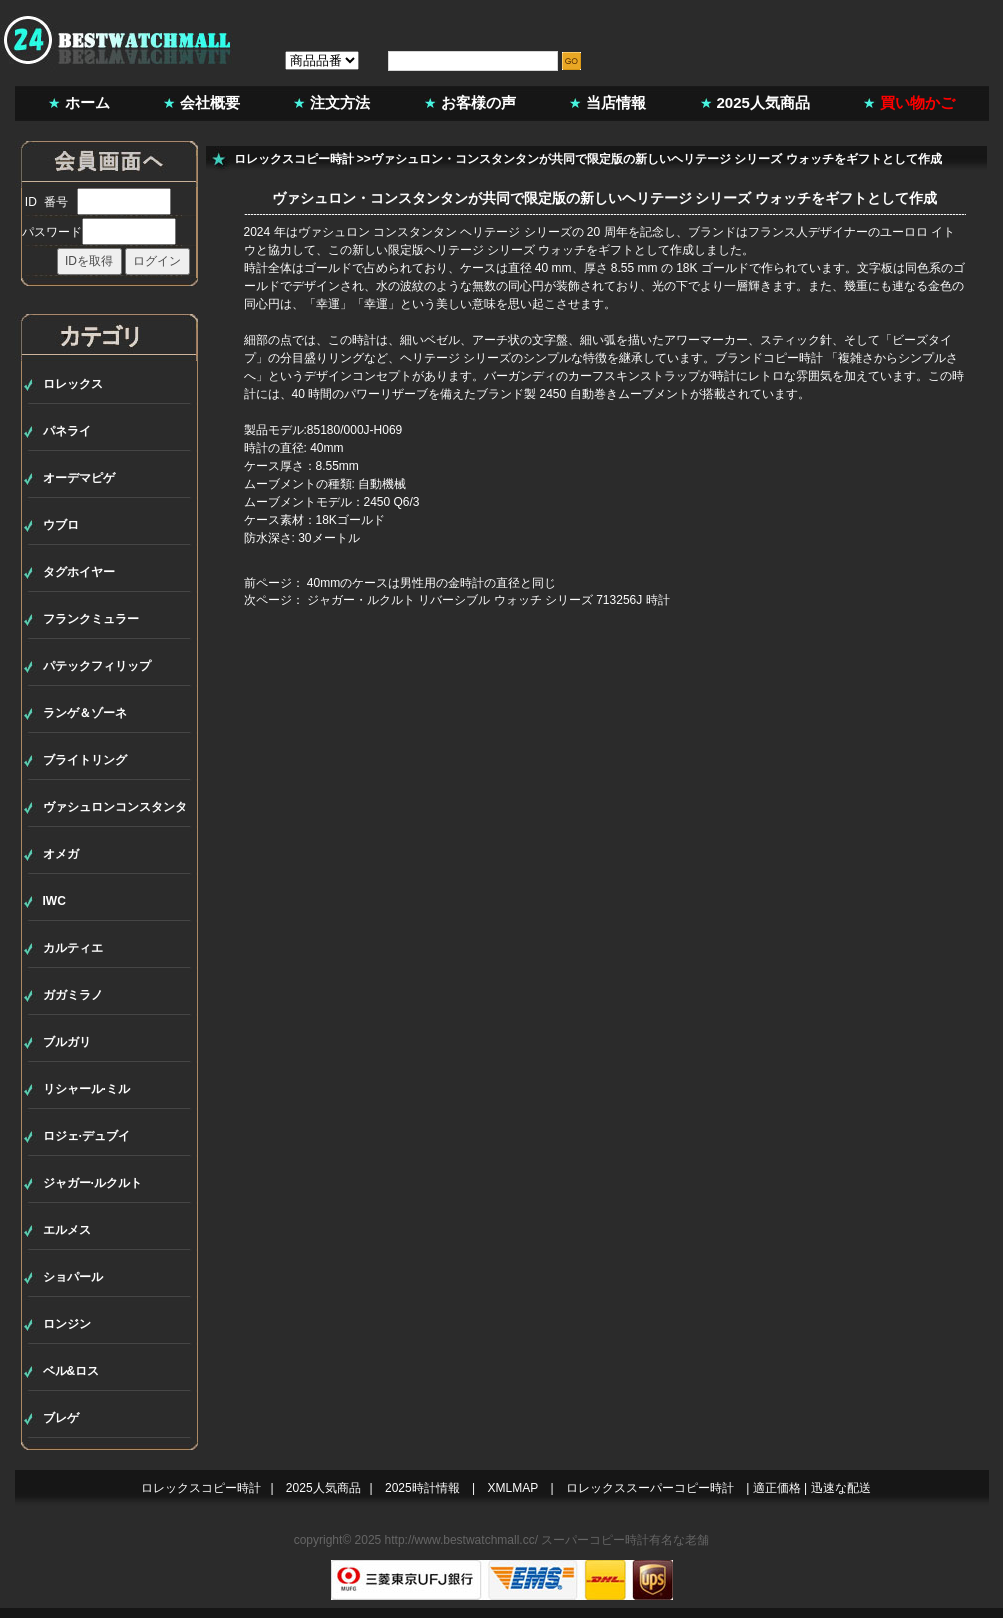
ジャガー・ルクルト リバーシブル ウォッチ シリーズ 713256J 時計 (488, 600)
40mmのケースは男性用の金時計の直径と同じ (431, 583)
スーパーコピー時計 (595, 1540)
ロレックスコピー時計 (294, 159)
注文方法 (340, 102)
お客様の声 (478, 102)
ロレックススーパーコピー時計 (650, 1488)
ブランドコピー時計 (769, 358)
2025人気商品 (763, 102)
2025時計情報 (422, 1488)
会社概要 (210, 102)
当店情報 (616, 102)
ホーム (87, 102)
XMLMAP (513, 1488)
